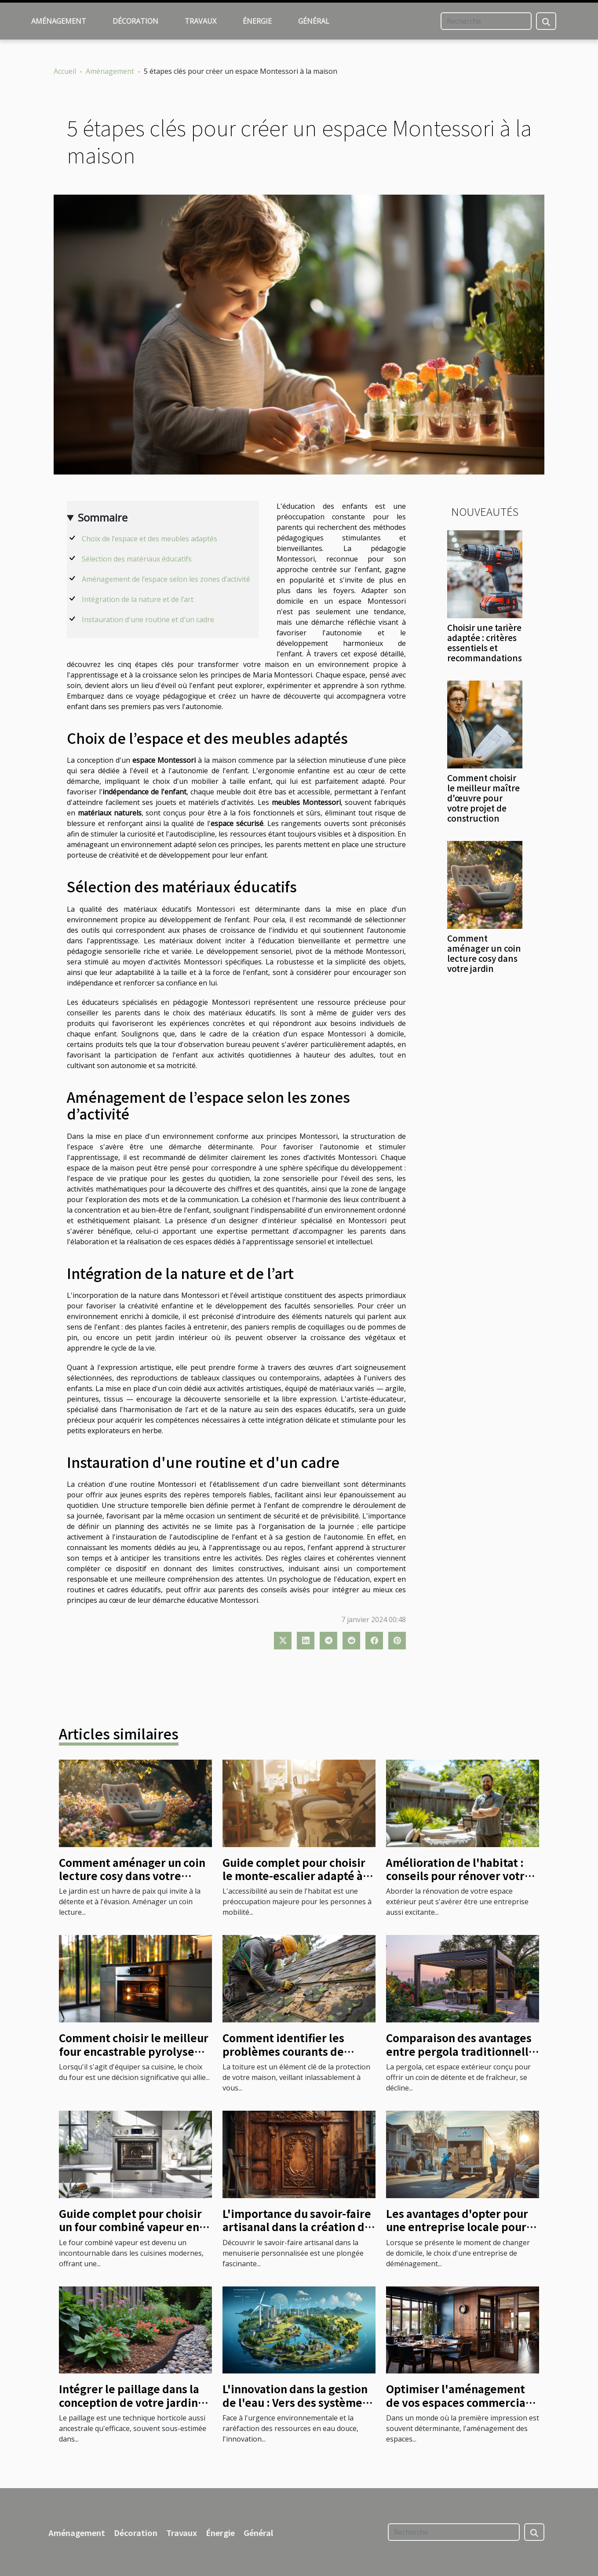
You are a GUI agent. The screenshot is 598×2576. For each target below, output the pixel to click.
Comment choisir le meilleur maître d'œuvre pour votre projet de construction (483, 798)
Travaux (200, 21)
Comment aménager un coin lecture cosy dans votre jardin (484, 953)
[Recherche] (486, 21)
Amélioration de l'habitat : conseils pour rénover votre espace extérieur (458, 1876)
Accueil (65, 71)
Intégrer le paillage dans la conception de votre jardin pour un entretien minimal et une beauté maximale (135, 2408)
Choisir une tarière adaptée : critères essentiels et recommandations (484, 642)
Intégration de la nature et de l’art (137, 599)
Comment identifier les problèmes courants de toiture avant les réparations (297, 2051)
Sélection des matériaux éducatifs (137, 559)
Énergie (257, 21)
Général (313, 21)
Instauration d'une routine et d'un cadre (148, 619)
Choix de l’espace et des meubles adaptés (149, 538)
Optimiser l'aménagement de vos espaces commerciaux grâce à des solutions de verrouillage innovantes (462, 2408)
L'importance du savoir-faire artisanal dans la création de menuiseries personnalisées (296, 2227)
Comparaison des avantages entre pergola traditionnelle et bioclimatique (460, 2051)
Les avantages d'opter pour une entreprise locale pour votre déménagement (457, 2227)
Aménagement (58, 21)
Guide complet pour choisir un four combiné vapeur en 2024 (130, 2227)
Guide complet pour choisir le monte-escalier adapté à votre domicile (293, 1876)
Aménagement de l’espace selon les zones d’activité (166, 579)
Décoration (135, 21)
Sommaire (103, 517)
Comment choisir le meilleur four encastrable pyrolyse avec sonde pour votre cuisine (133, 2057)
